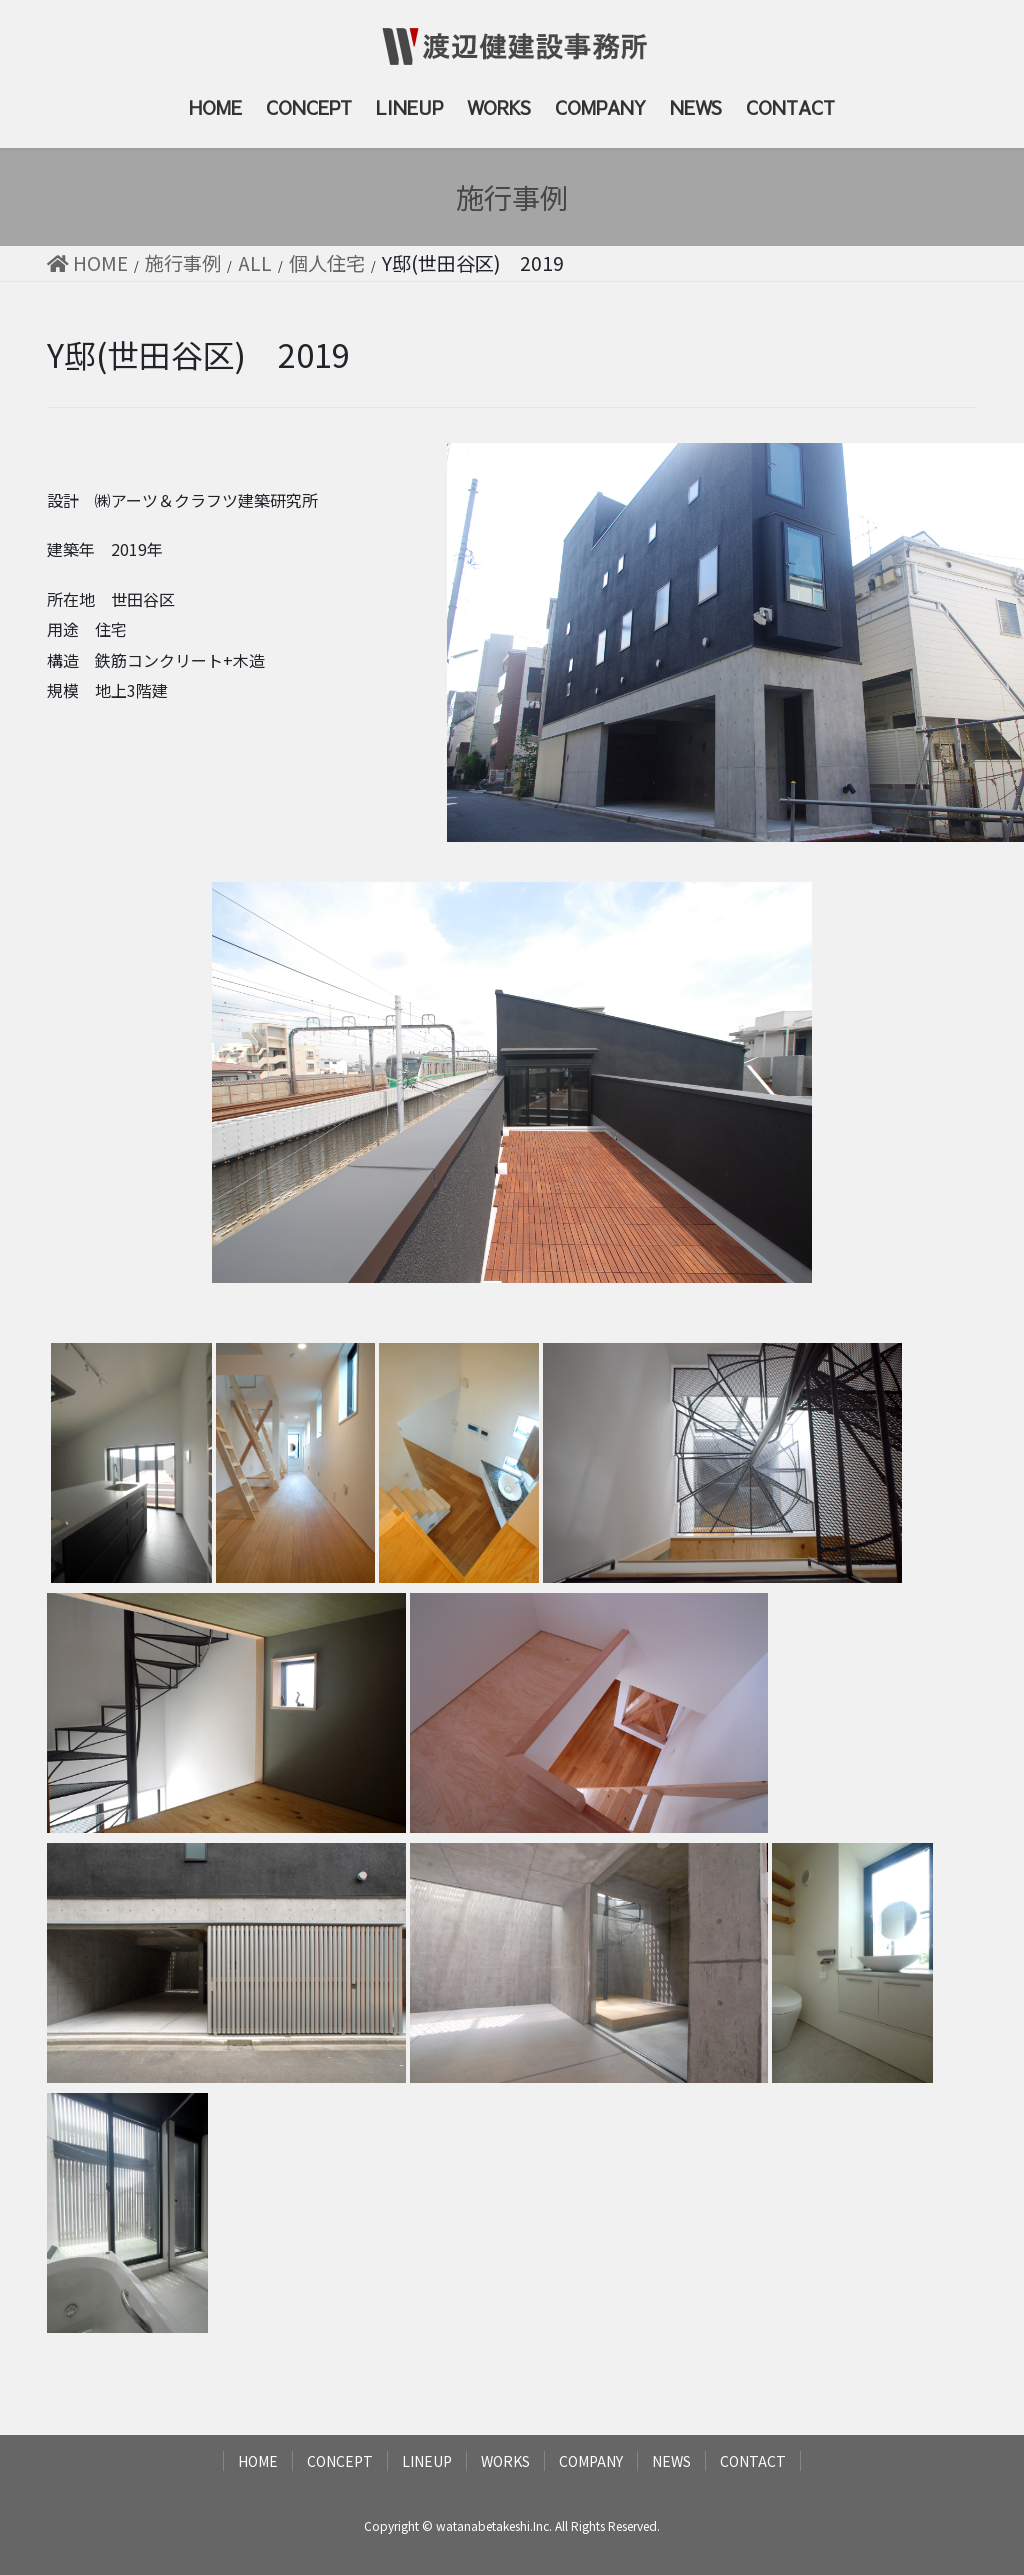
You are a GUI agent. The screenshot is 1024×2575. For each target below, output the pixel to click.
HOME (258, 2461)
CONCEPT (340, 2461)
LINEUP (427, 2461)
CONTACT (753, 2461)
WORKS (505, 2461)
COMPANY (591, 2461)
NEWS (671, 2461)
